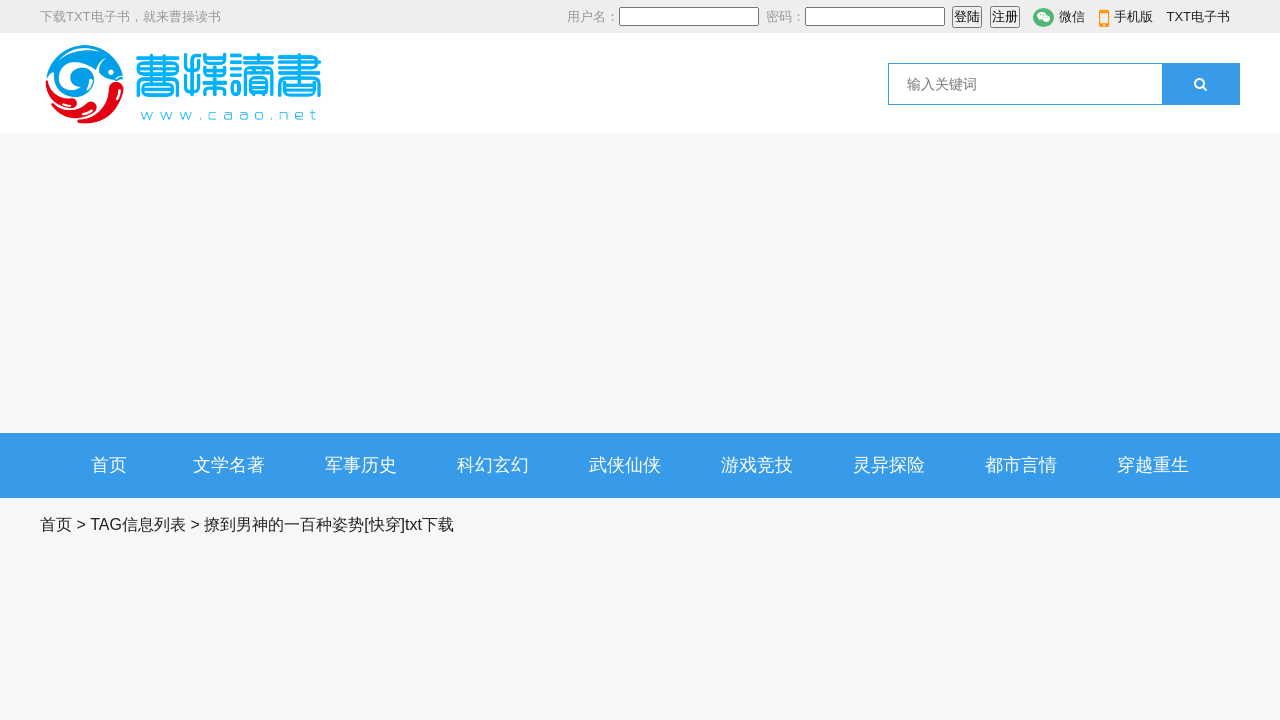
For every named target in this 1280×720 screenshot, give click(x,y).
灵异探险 (889, 465)
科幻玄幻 (493, 465)
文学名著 (229, 465)
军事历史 (361, 465)
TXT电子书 (1198, 16)
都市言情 (1021, 465)
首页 (109, 465)
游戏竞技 (757, 465)
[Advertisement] (640, 283)
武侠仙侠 (625, 465)
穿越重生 (1153, 465)
